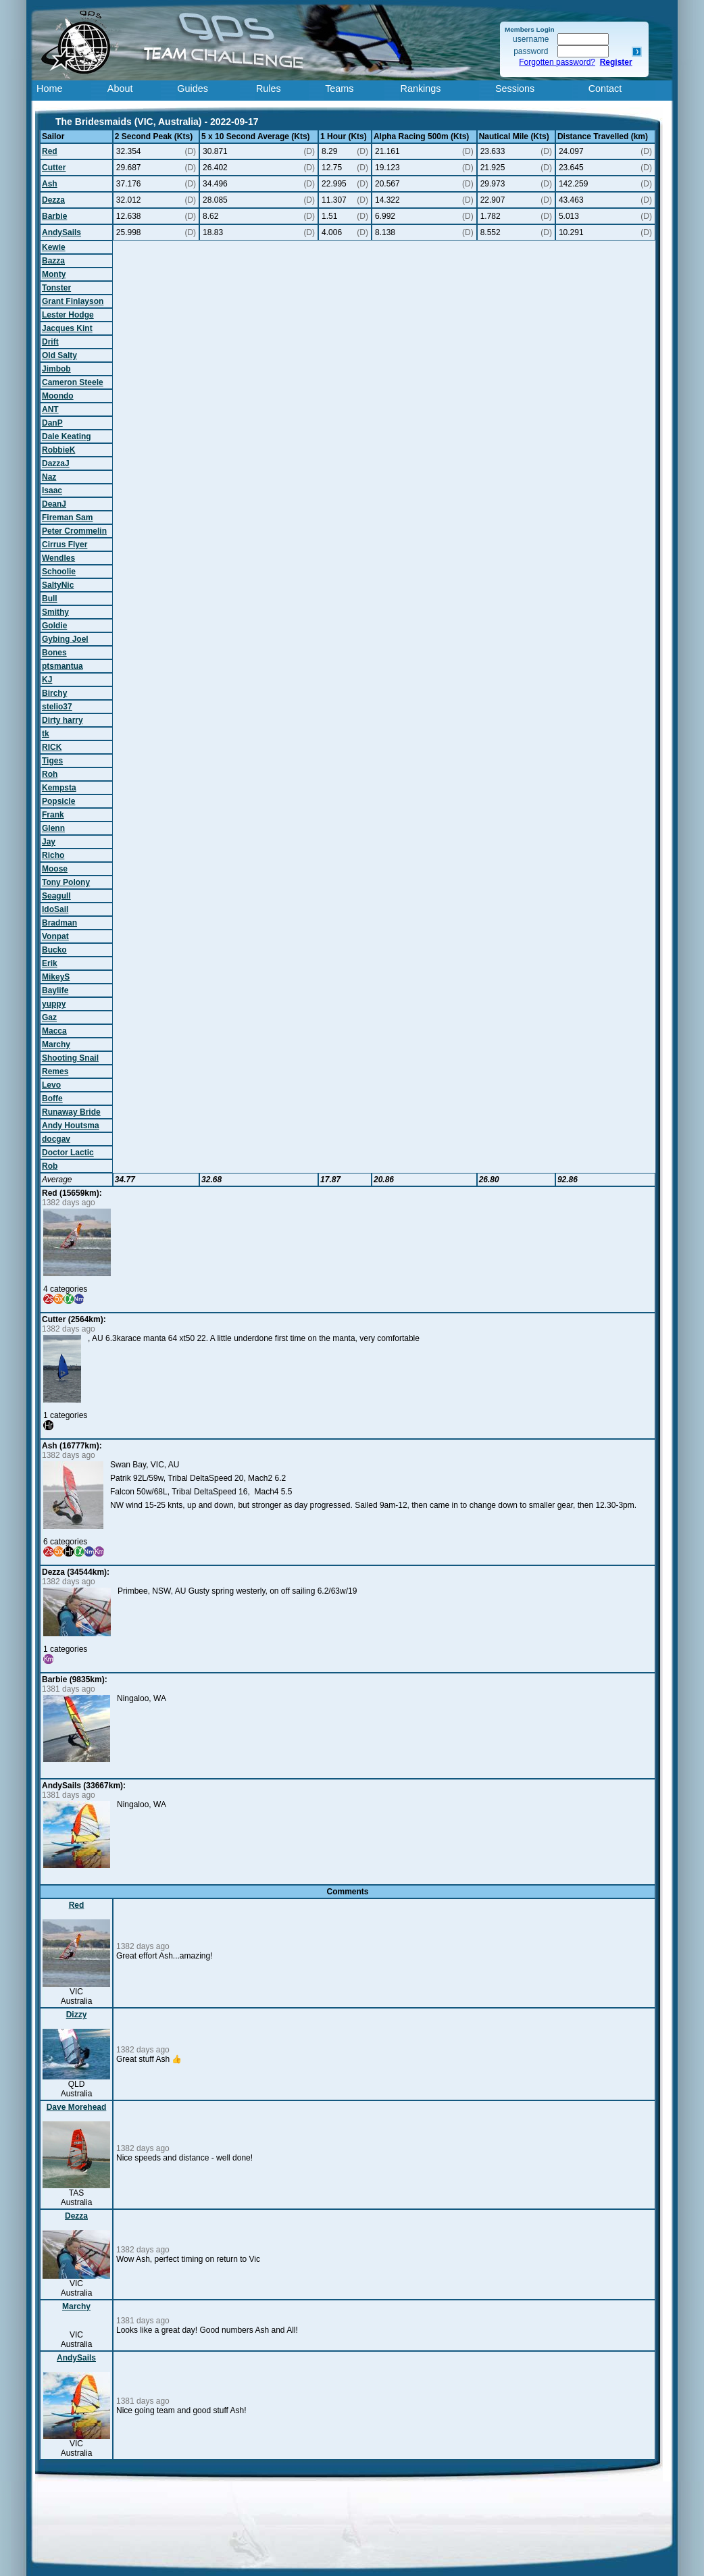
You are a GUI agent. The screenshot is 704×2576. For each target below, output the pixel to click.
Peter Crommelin (74, 531)
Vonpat (55, 936)
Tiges (52, 760)
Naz (49, 477)
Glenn (53, 828)
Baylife (55, 990)
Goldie (54, 625)
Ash (49, 183)
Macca (54, 1031)
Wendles (58, 558)
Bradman (59, 923)
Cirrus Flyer (64, 544)
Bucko (54, 950)
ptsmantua (62, 666)
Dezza (53, 200)
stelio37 (57, 706)
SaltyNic (58, 585)
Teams (339, 88)
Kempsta (59, 787)
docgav (56, 1139)
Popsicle (58, 801)
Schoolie (59, 571)
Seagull (56, 896)
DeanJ (54, 504)
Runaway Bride (71, 1112)
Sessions (514, 88)
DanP (52, 423)
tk (45, 733)
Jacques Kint (67, 328)
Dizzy (76, 2014)
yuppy (54, 1004)
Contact (605, 88)
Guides (192, 88)
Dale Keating (66, 436)
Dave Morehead (77, 2107)
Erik (49, 963)
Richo (53, 855)
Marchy (56, 1044)
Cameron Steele (72, 382)
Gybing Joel (65, 639)
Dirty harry (62, 720)
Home (49, 88)
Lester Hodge (68, 315)
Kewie (54, 247)
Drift (50, 342)
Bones (54, 652)
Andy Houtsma (70, 1125)
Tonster (56, 288)
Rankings (421, 88)
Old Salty (59, 355)
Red (49, 151)
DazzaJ (56, 463)
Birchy (54, 693)
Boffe (52, 1098)
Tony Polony (66, 882)
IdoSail (55, 909)
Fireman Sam (67, 517)
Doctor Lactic (68, 1152)
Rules (268, 88)
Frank (53, 814)
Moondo (58, 396)
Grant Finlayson (72, 301)
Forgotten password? (557, 62)
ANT (50, 409)
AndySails (61, 232)
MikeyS (56, 977)
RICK (51, 747)
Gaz (49, 1017)
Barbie (54, 216)
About (120, 88)
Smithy (55, 612)
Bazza (53, 261)
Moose (55, 869)
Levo (51, 1085)
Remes (55, 1071)
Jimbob (56, 369)
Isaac (52, 490)
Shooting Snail (70, 1058)
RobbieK (58, 450)
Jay (48, 842)
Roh (49, 774)
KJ (47, 679)
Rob (49, 1166)
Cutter (54, 167)
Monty (54, 274)
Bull (49, 598)
